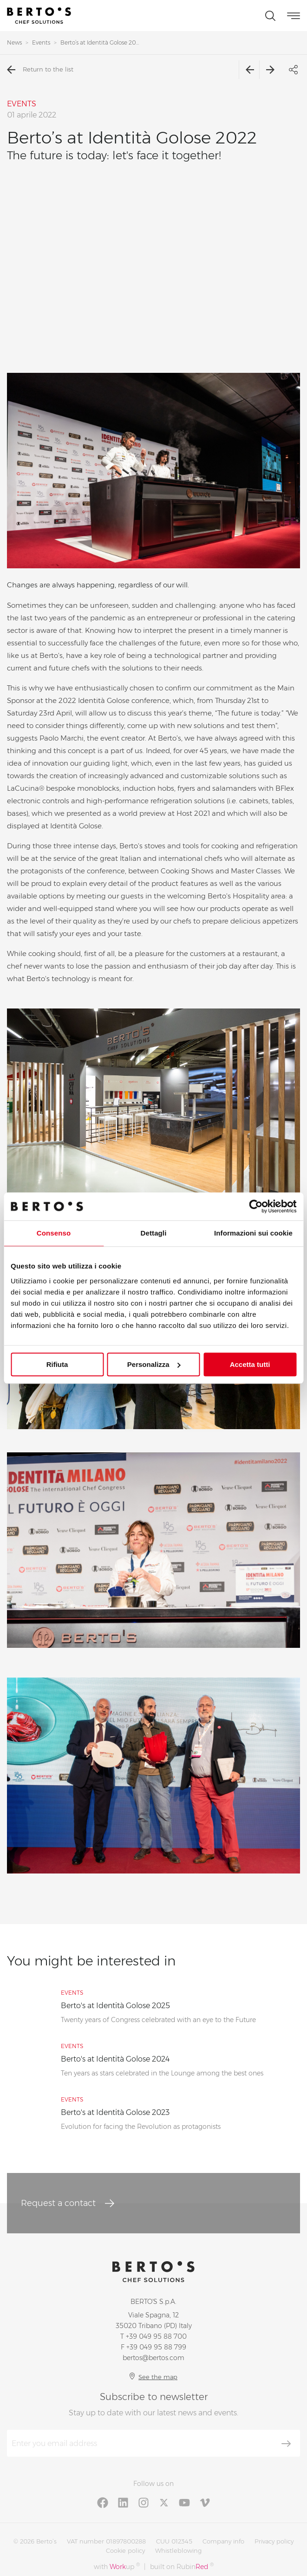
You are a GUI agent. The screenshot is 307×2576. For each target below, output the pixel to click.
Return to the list (40, 69)
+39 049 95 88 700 (156, 2336)
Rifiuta (57, 1364)
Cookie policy (125, 2550)
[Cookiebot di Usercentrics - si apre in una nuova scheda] (255, 1206)
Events (41, 42)
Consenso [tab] (54, 1233)
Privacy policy (274, 2541)
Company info (223, 2541)
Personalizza (154, 1364)
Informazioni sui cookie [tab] (253, 1233)
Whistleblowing (178, 2550)
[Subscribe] (286, 2444)
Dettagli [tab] (154, 1233)
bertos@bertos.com (153, 2358)
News (14, 42)
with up (117, 2566)
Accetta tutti (250, 1364)
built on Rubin (182, 2566)
